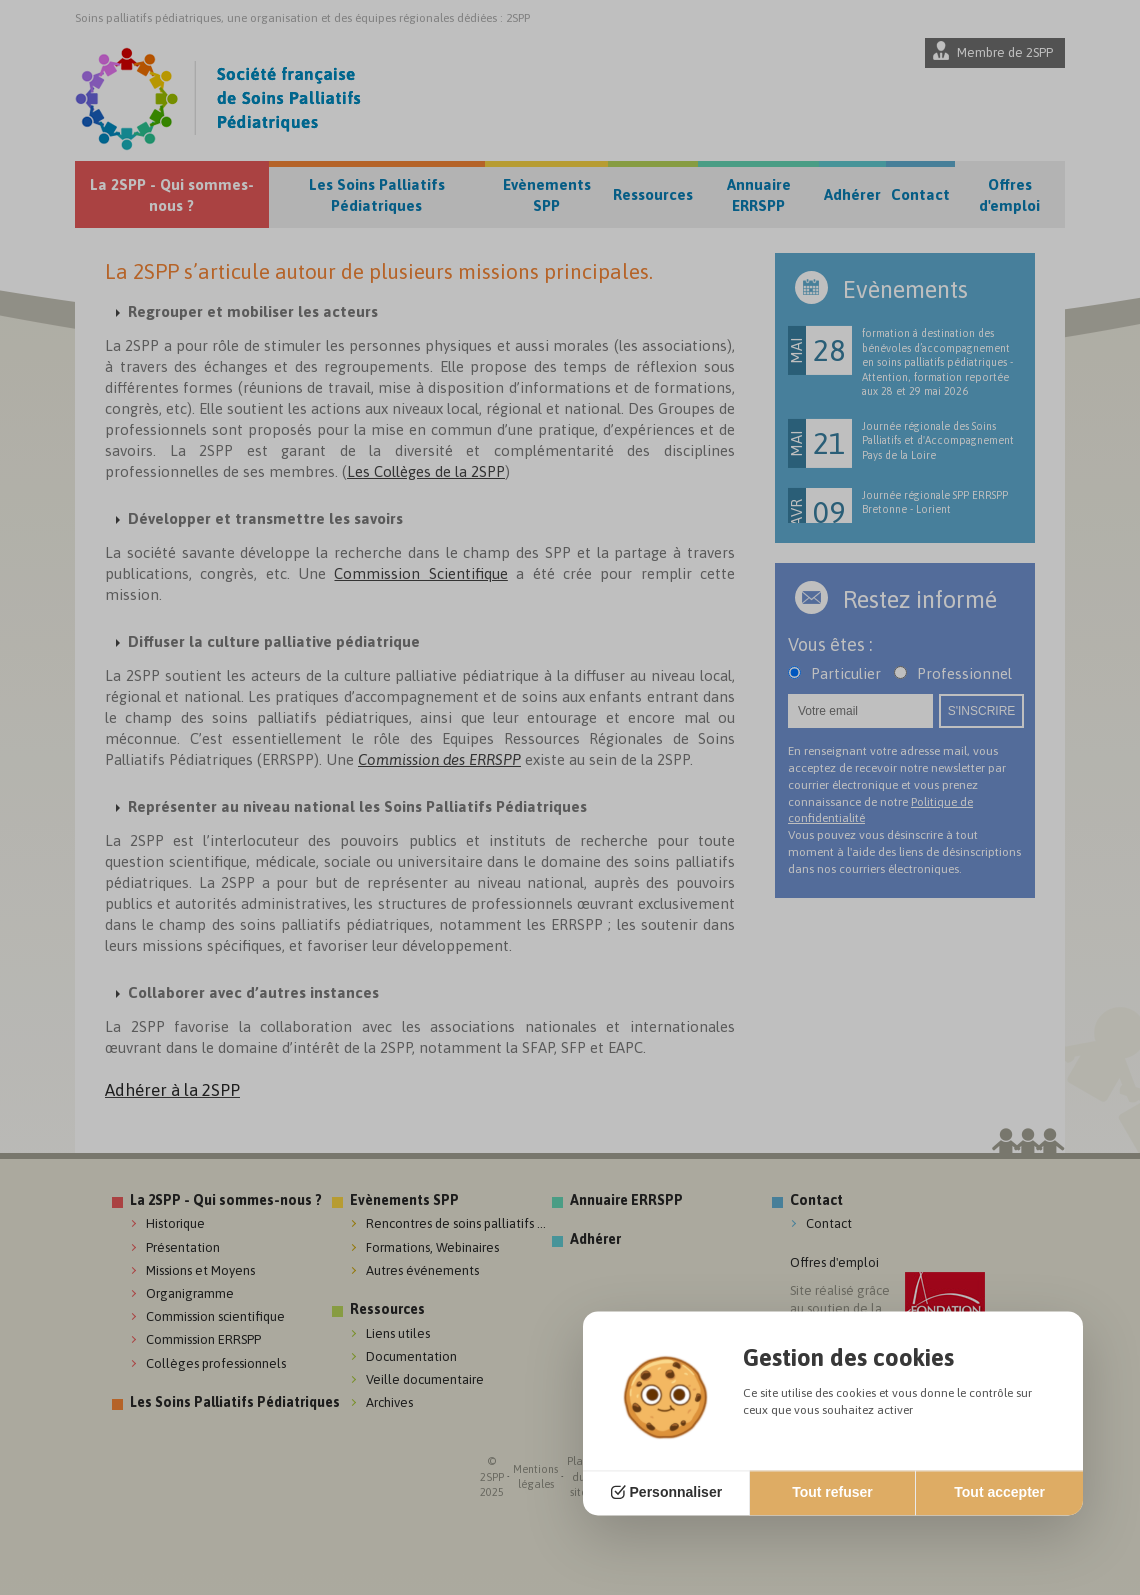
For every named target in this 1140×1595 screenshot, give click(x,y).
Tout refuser (832, 1493)
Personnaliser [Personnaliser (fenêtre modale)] (676, 1493)
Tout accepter (999, 1493)
